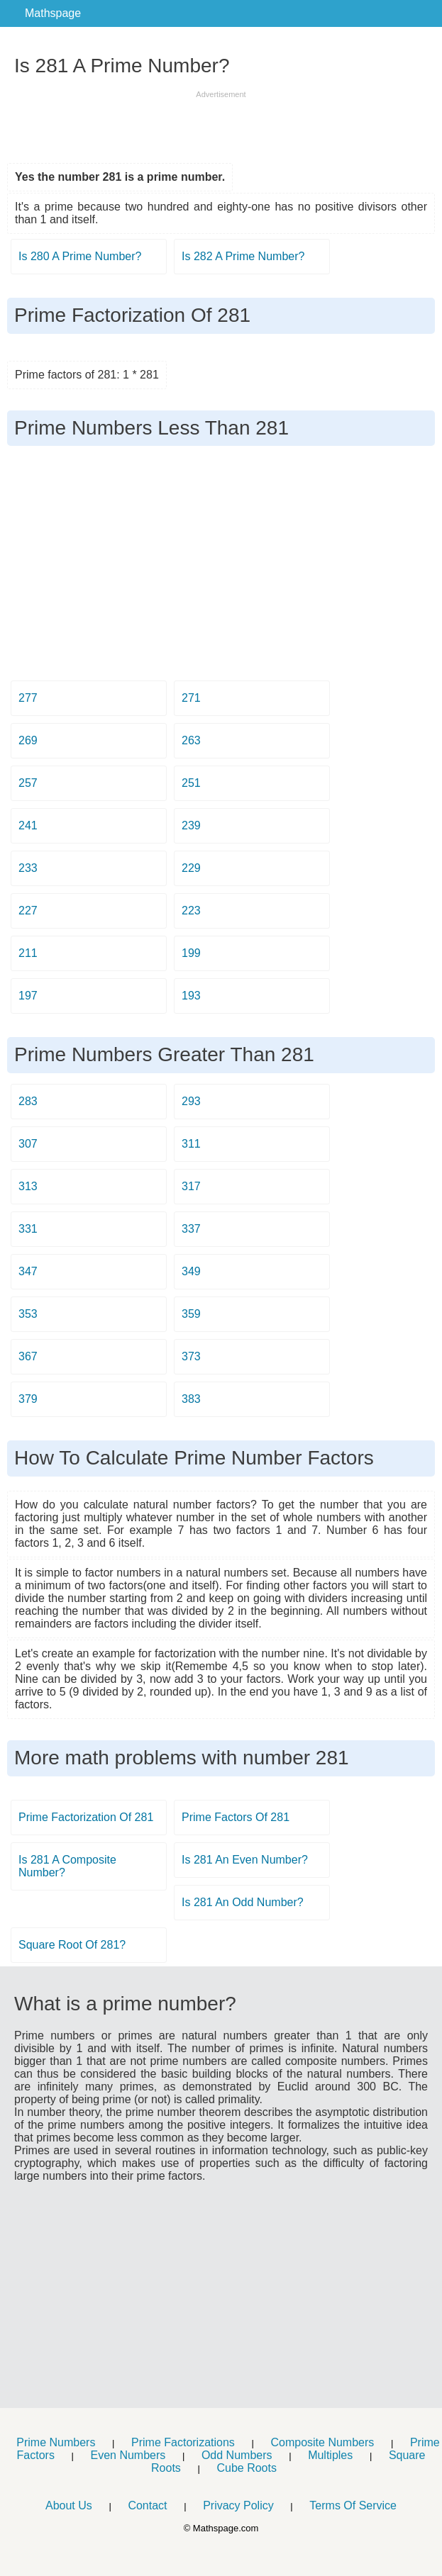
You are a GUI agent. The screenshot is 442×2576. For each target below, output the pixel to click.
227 (28, 911)
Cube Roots (246, 2468)
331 (28, 1229)
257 (28, 783)
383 (191, 1399)
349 (191, 1271)
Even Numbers (127, 2455)
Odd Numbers (236, 2455)
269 (28, 740)
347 (28, 1271)
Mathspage (53, 13)
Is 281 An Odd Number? (243, 1902)
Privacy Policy (238, 2505)
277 (28, 698)
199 (191, 953)
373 (191, 1356)
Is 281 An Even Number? (245, 1860)
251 (191, 783)
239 (191, 825)
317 (191, 1186)
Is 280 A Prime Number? (79, 256)
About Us (68, 2505)
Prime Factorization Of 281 (85, 1817)
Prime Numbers (55, 2442)
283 (28, 1101)
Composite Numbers (322, 2442)
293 (191, 1101)
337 (191, 1229)
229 (191, 868)
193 (191, 996)
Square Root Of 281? (72, 1945)
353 (28, 1314)
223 (191, 911)
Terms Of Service (353, 2505)
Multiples (330, 2455)
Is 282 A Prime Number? (243, 256)
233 (28, 868)
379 (28, 1399)
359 (191, 1314)
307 (28, 1144)
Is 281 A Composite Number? (67, 1866)
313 (28, 1186)
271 (191, 698)
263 (191, 740)
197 (28, 996)
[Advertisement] (221, 122)
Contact (147, 2505)
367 (28, 1356)
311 (191, 1144)
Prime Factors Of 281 (235, 1817)
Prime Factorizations (183, 2442)
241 (28, 825)
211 (28, 953)
